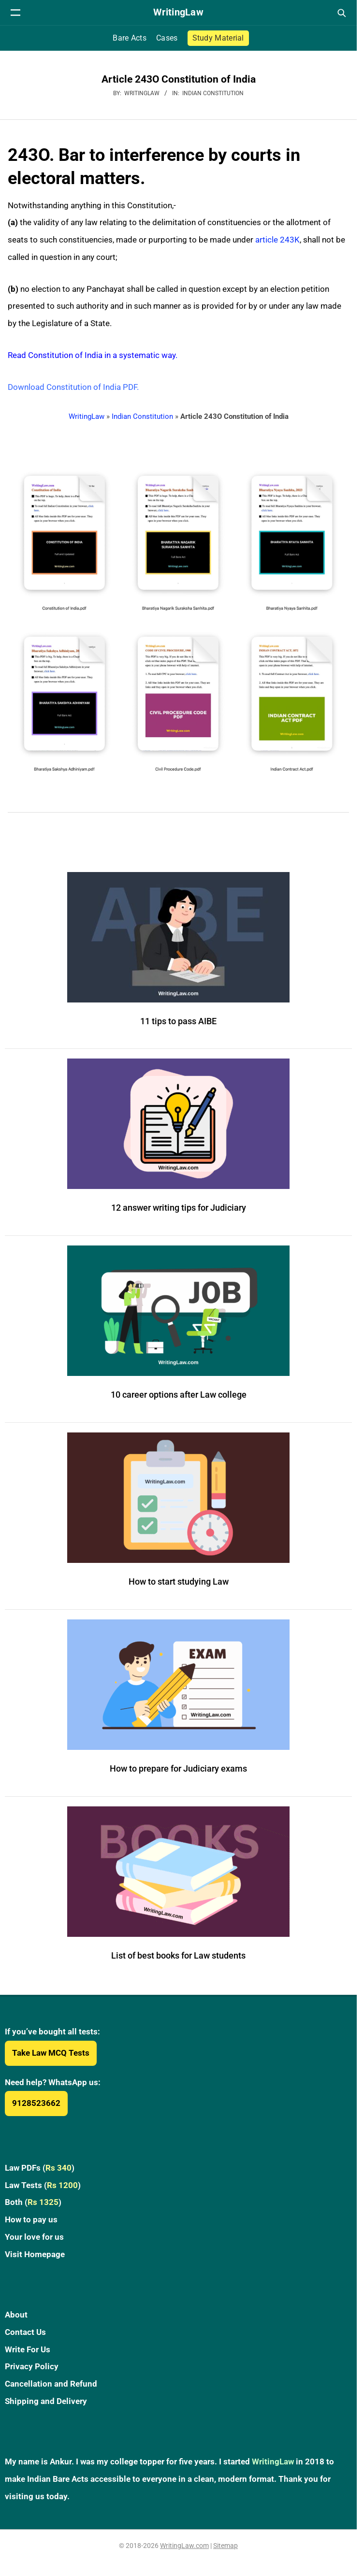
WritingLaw (86, 416)
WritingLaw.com (184, 2545)
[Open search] (341, 12)
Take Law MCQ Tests (50, 2053)
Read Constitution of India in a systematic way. (92, 355)
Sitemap (225, 2545)
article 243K (277, 239)
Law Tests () (43, 2185)
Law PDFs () (39, 2168)
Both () (33, 2202)
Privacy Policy (31, 2366)
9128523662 (36, 2103)
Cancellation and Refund (51, 2384)
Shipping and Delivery (46, 2401)
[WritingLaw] (178, 12)
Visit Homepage (35, 2254)
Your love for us (34, 2237)
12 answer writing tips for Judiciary (178, 1207)
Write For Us (27, 2349)
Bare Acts (129, 38)
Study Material (218, 38)
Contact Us (25, 2332)
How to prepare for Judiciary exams (178, 1768)
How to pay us (31, 2219)
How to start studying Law (179, 1581)
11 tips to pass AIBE (178, 1021)
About (16, 2314)
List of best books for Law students (178, 1955)
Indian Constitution (213, 93)
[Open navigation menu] (15, 12)
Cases (167, 38)
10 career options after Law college (179, 1394)
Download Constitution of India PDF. (73, 387)
